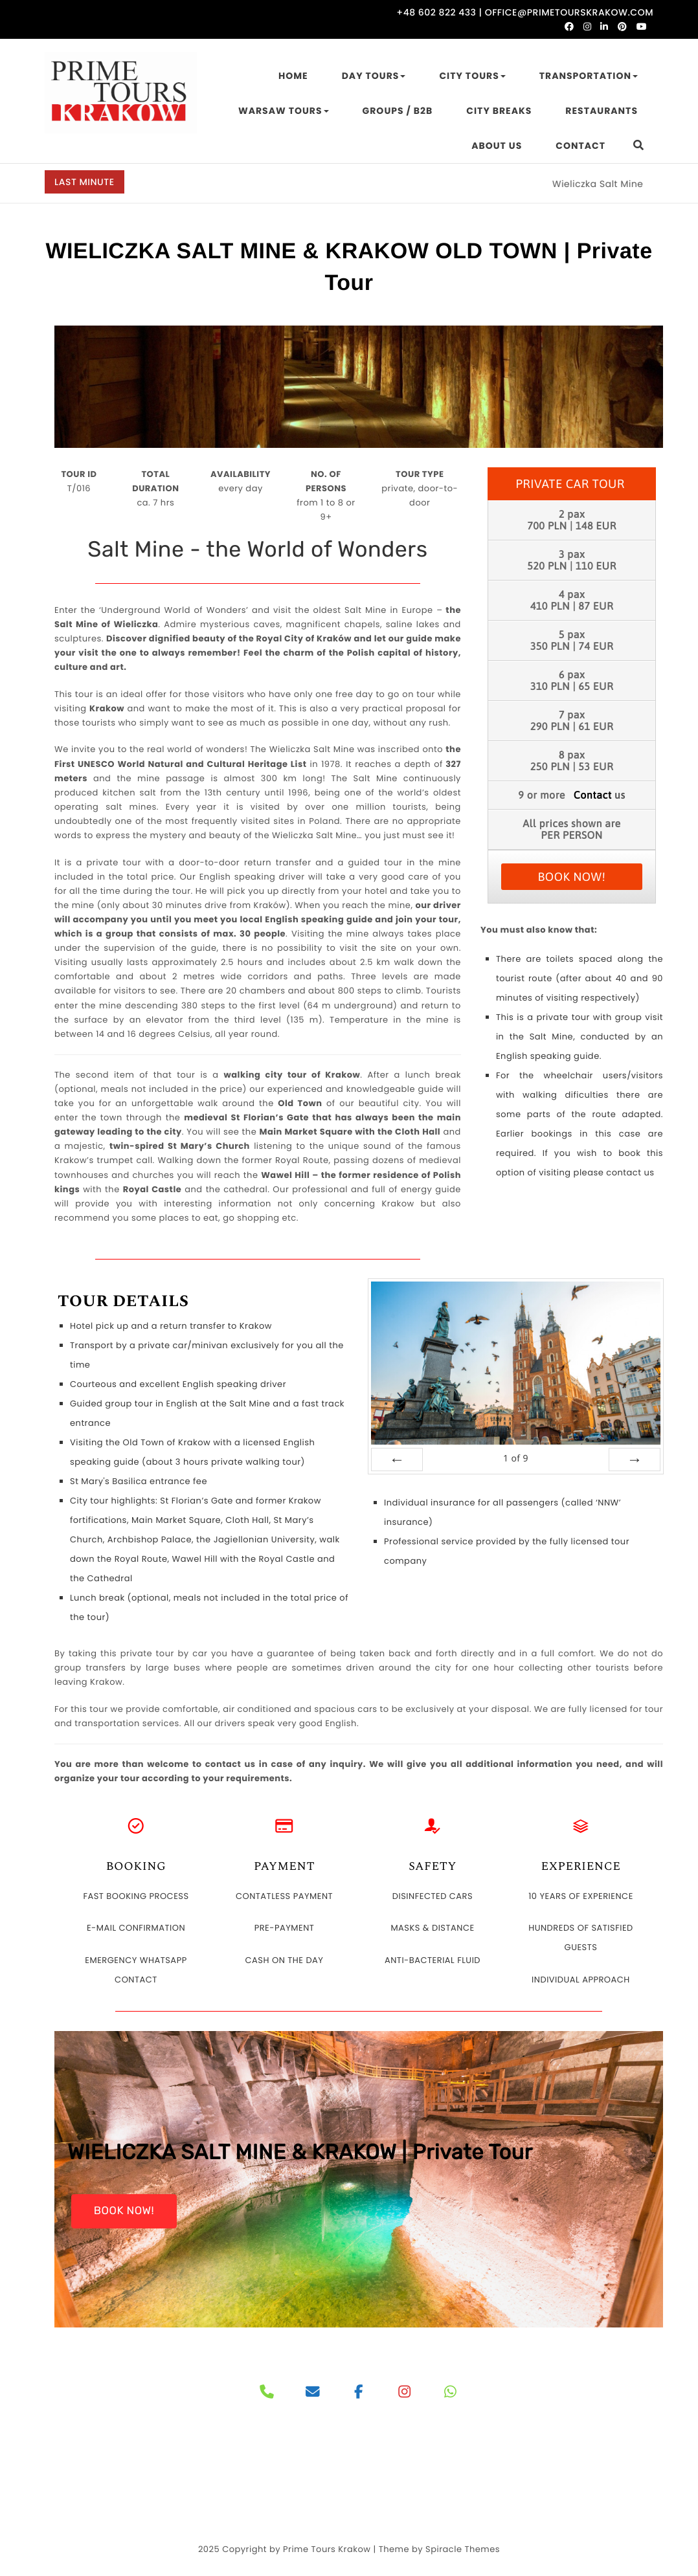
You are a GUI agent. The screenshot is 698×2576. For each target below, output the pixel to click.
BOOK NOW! (572, 876)
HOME (293, 75)
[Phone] (267, 2393)
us (599, 795)
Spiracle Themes (462, 2549)
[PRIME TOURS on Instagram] (405, 2393)
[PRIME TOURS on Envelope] (313, 2393)
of (515, 1458)
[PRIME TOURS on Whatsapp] (450, 2393)
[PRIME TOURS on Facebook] (359, 2393)
